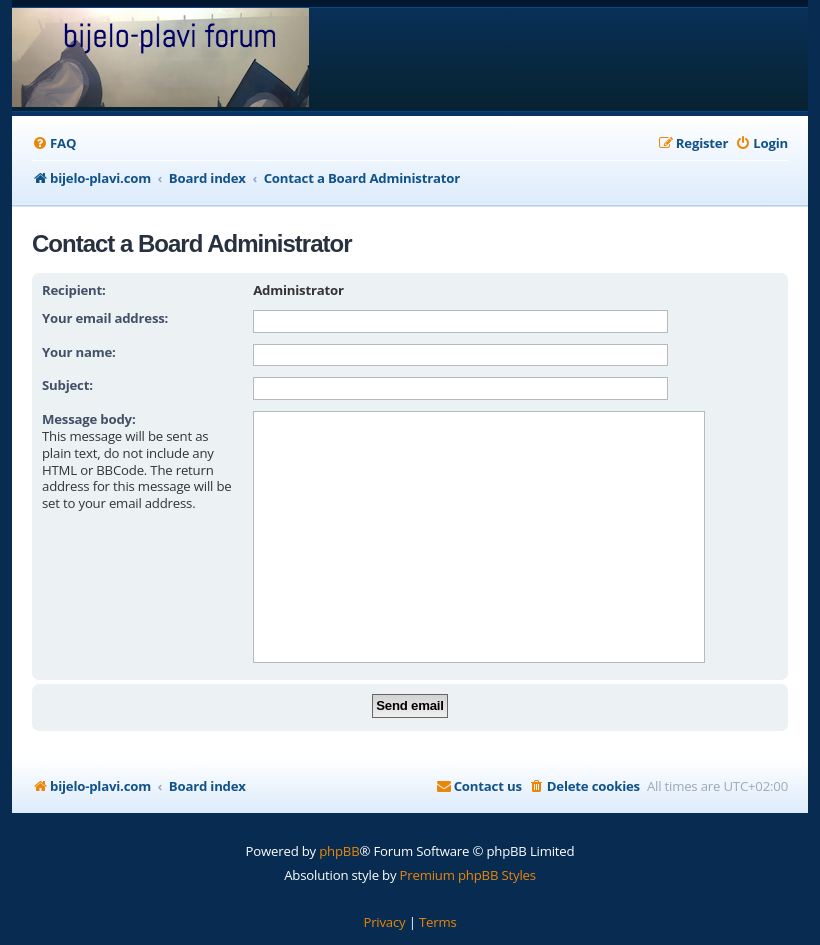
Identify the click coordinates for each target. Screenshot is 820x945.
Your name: (79, 352)
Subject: (67, 385)
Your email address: (105, 318)
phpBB (339, 851)
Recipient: (74, 290)
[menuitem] (54, 143)
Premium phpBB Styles (468, 875)
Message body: (89, 419)
